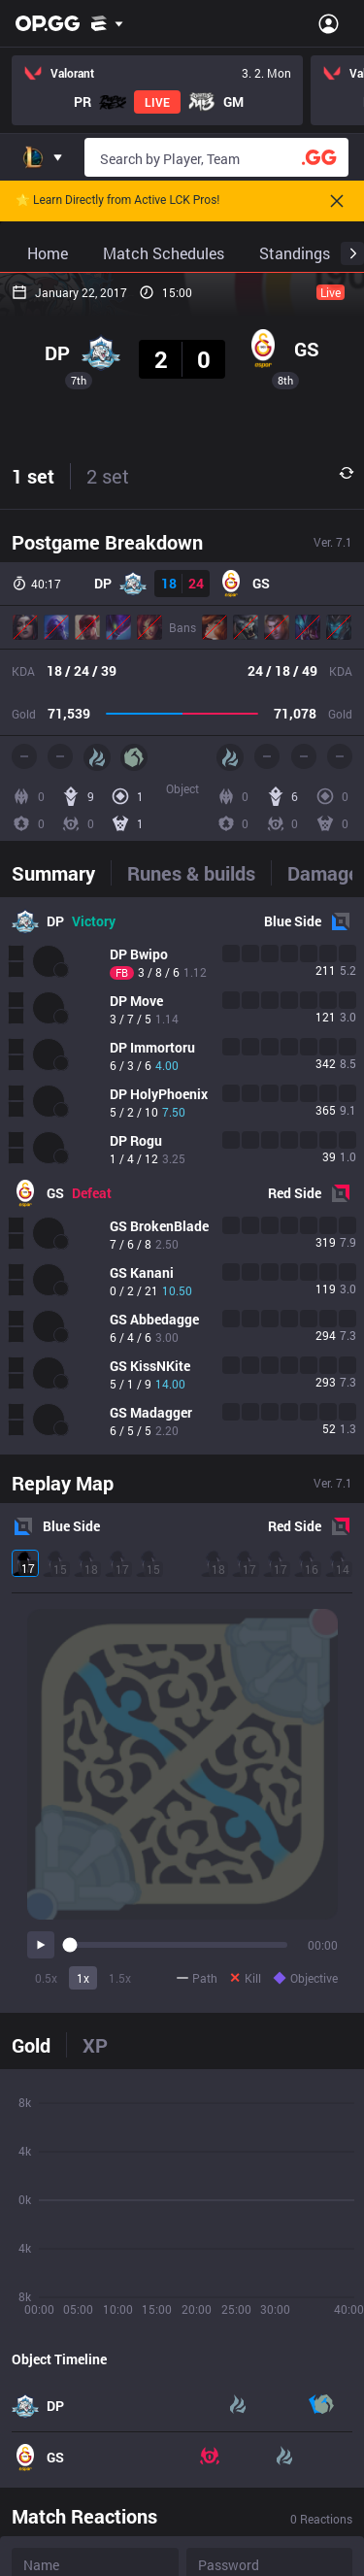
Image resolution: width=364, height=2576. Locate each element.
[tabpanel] (182, 1540)
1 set (33, 840)
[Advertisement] (182, 455)
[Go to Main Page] (48, 23)
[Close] (336, 201)
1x (83, 2342)
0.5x (46, 2342)
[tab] (61, 1237)
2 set (107, 840)
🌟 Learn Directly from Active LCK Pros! (117, 200)
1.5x (120, 2342)
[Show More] (107, 23)
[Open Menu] (328, 23)
